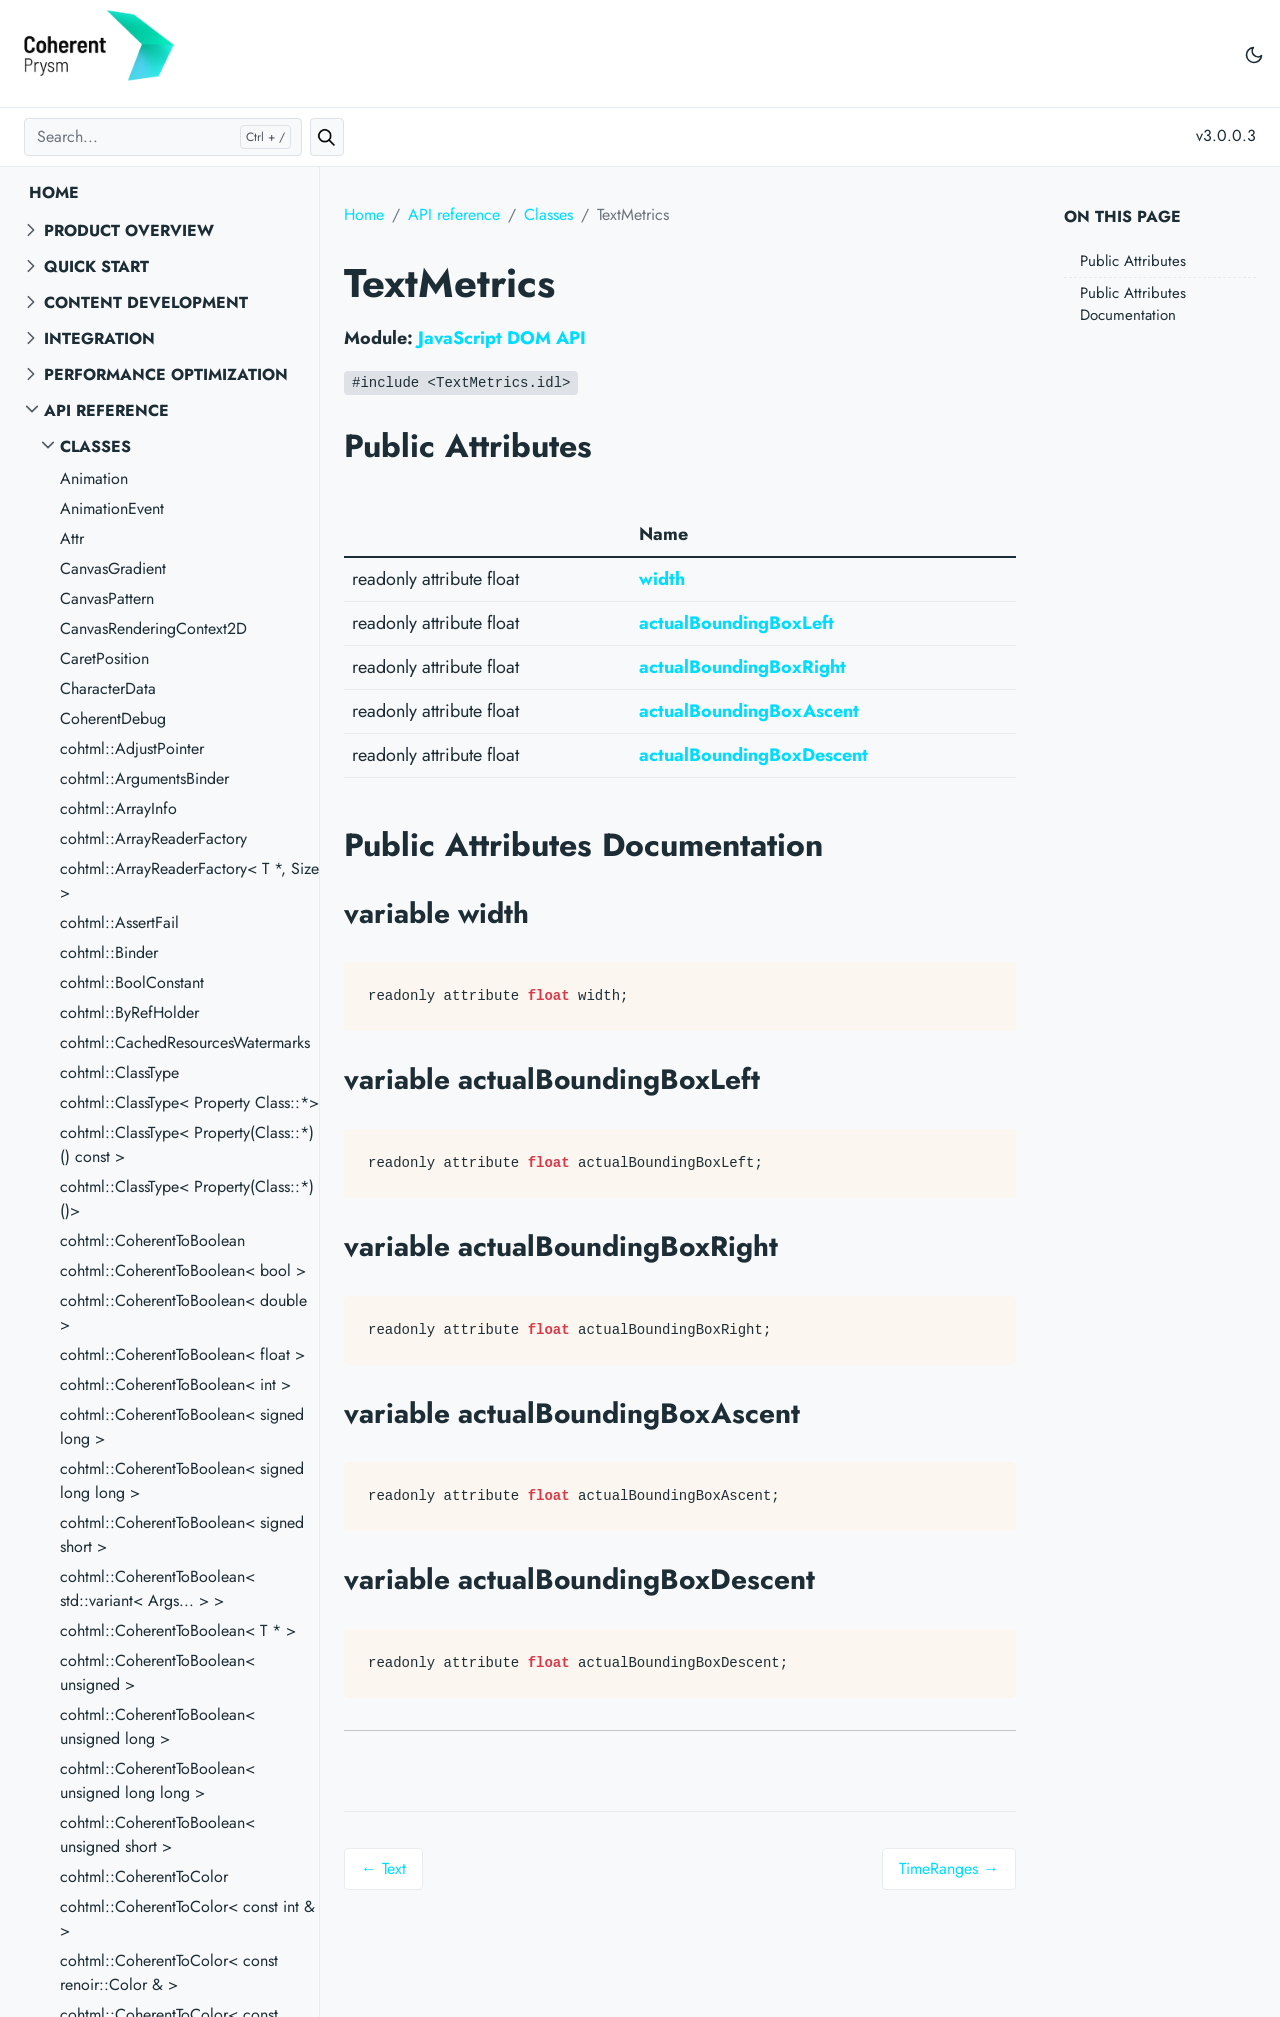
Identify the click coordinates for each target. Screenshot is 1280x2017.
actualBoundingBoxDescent (753, 755)
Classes (95, 446)
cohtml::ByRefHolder (129, 1012)
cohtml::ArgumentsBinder (144, 778)
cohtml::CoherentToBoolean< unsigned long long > (157, 1780)
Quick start (96, 266)
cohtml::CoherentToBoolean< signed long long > (182, 1480)
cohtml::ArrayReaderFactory (153, 838)
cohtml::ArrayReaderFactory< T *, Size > (189, 880)
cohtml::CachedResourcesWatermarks (185, 1042)
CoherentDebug (113, 718)
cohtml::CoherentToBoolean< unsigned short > (157, 1834)
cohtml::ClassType (119, 1072)
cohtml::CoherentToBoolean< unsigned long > (157, 1726)
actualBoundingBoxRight (742, 667)
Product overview (129, 230)
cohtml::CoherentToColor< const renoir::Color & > (169, 1972)
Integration (99, 338)
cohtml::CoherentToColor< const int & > (187, 1918)
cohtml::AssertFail (119, 922)
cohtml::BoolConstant (132, 982)
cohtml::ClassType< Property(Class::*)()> (187, 1198)
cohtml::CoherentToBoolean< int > (175, 1384)
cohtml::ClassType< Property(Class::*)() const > (187, 1144)
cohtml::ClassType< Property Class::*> (189, 1102)
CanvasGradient (113, 568)
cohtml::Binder (109, 952)
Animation (94, 478)
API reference (106, 410)
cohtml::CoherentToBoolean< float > (182, 1354)
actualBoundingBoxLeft (736, 623)
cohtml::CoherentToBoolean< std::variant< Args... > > (157, 1588)
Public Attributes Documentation (1133, 304)
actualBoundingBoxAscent (749, 711)
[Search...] (163, 137)
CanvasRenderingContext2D (153, 628)
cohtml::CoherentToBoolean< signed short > (182, 1534)
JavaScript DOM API (502, 338)
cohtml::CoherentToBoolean (152, 1240)
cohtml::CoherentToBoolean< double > (183, 1312)
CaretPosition (104, 658)
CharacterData (108, 688)
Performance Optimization (166, 374)
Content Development (146, 302)
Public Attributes (1133, 261)
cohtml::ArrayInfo (118, 808)
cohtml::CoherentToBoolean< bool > (183, 1270)
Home (54, 192)
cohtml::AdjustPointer (132, 748)
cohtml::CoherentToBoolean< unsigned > (157, 1672)
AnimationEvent (112, 508)
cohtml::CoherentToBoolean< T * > (178, 1630)
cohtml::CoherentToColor (144, 1876)
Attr (72, 538)
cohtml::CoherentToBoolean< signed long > (182, 1426)
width (662, 579)
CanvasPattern (107, 598)
